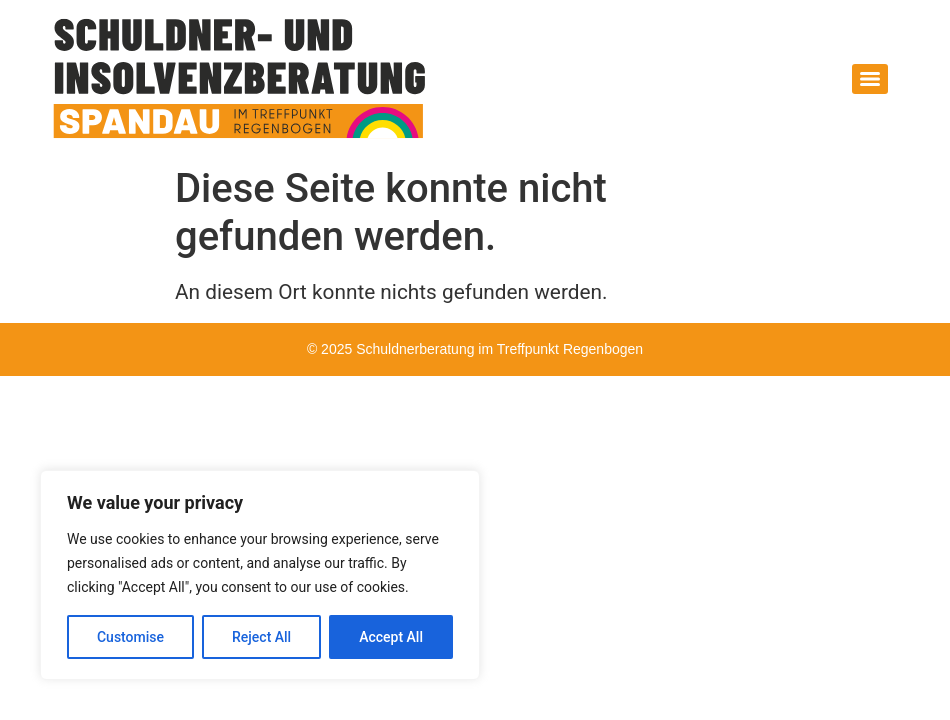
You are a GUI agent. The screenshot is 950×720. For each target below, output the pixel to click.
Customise (130, 637)
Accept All (391, 637)
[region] (260, 575)
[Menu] (870, 79)
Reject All (261, 637)
